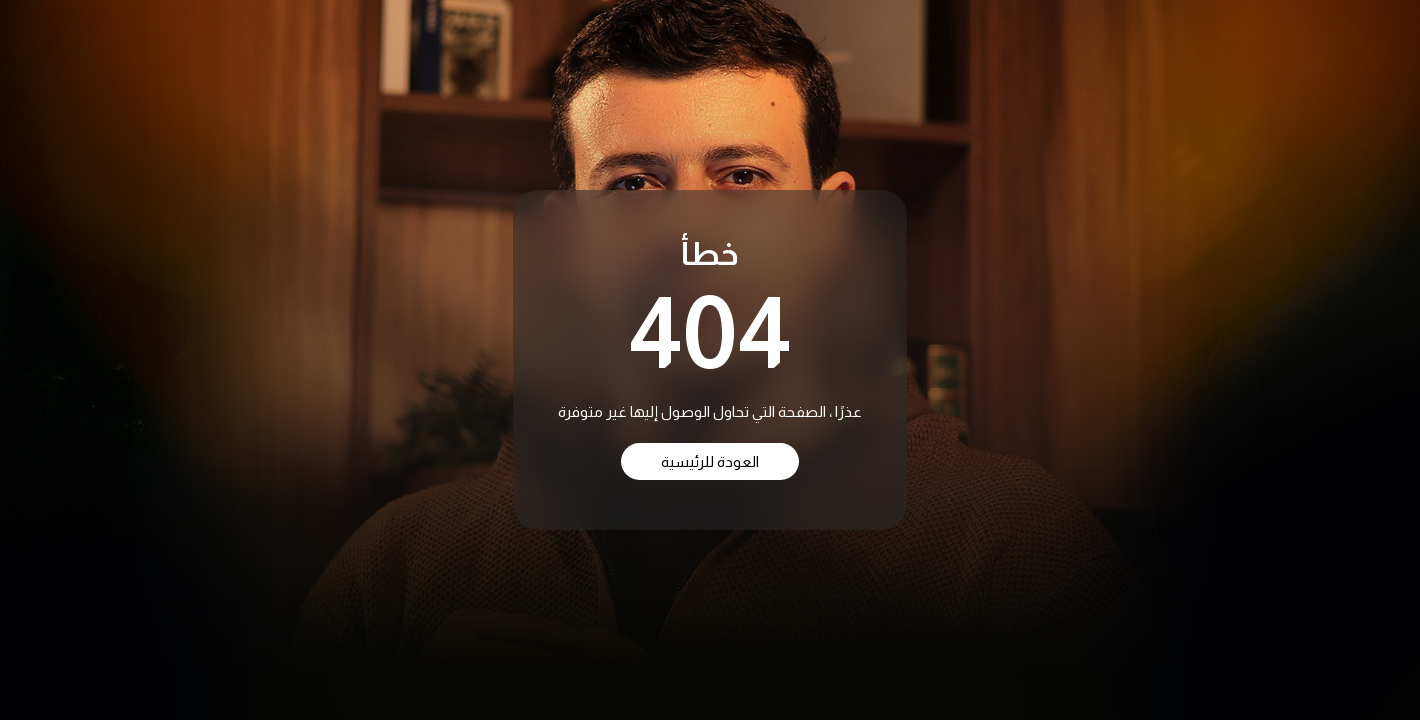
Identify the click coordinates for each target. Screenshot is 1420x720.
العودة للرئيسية (710, 461)
